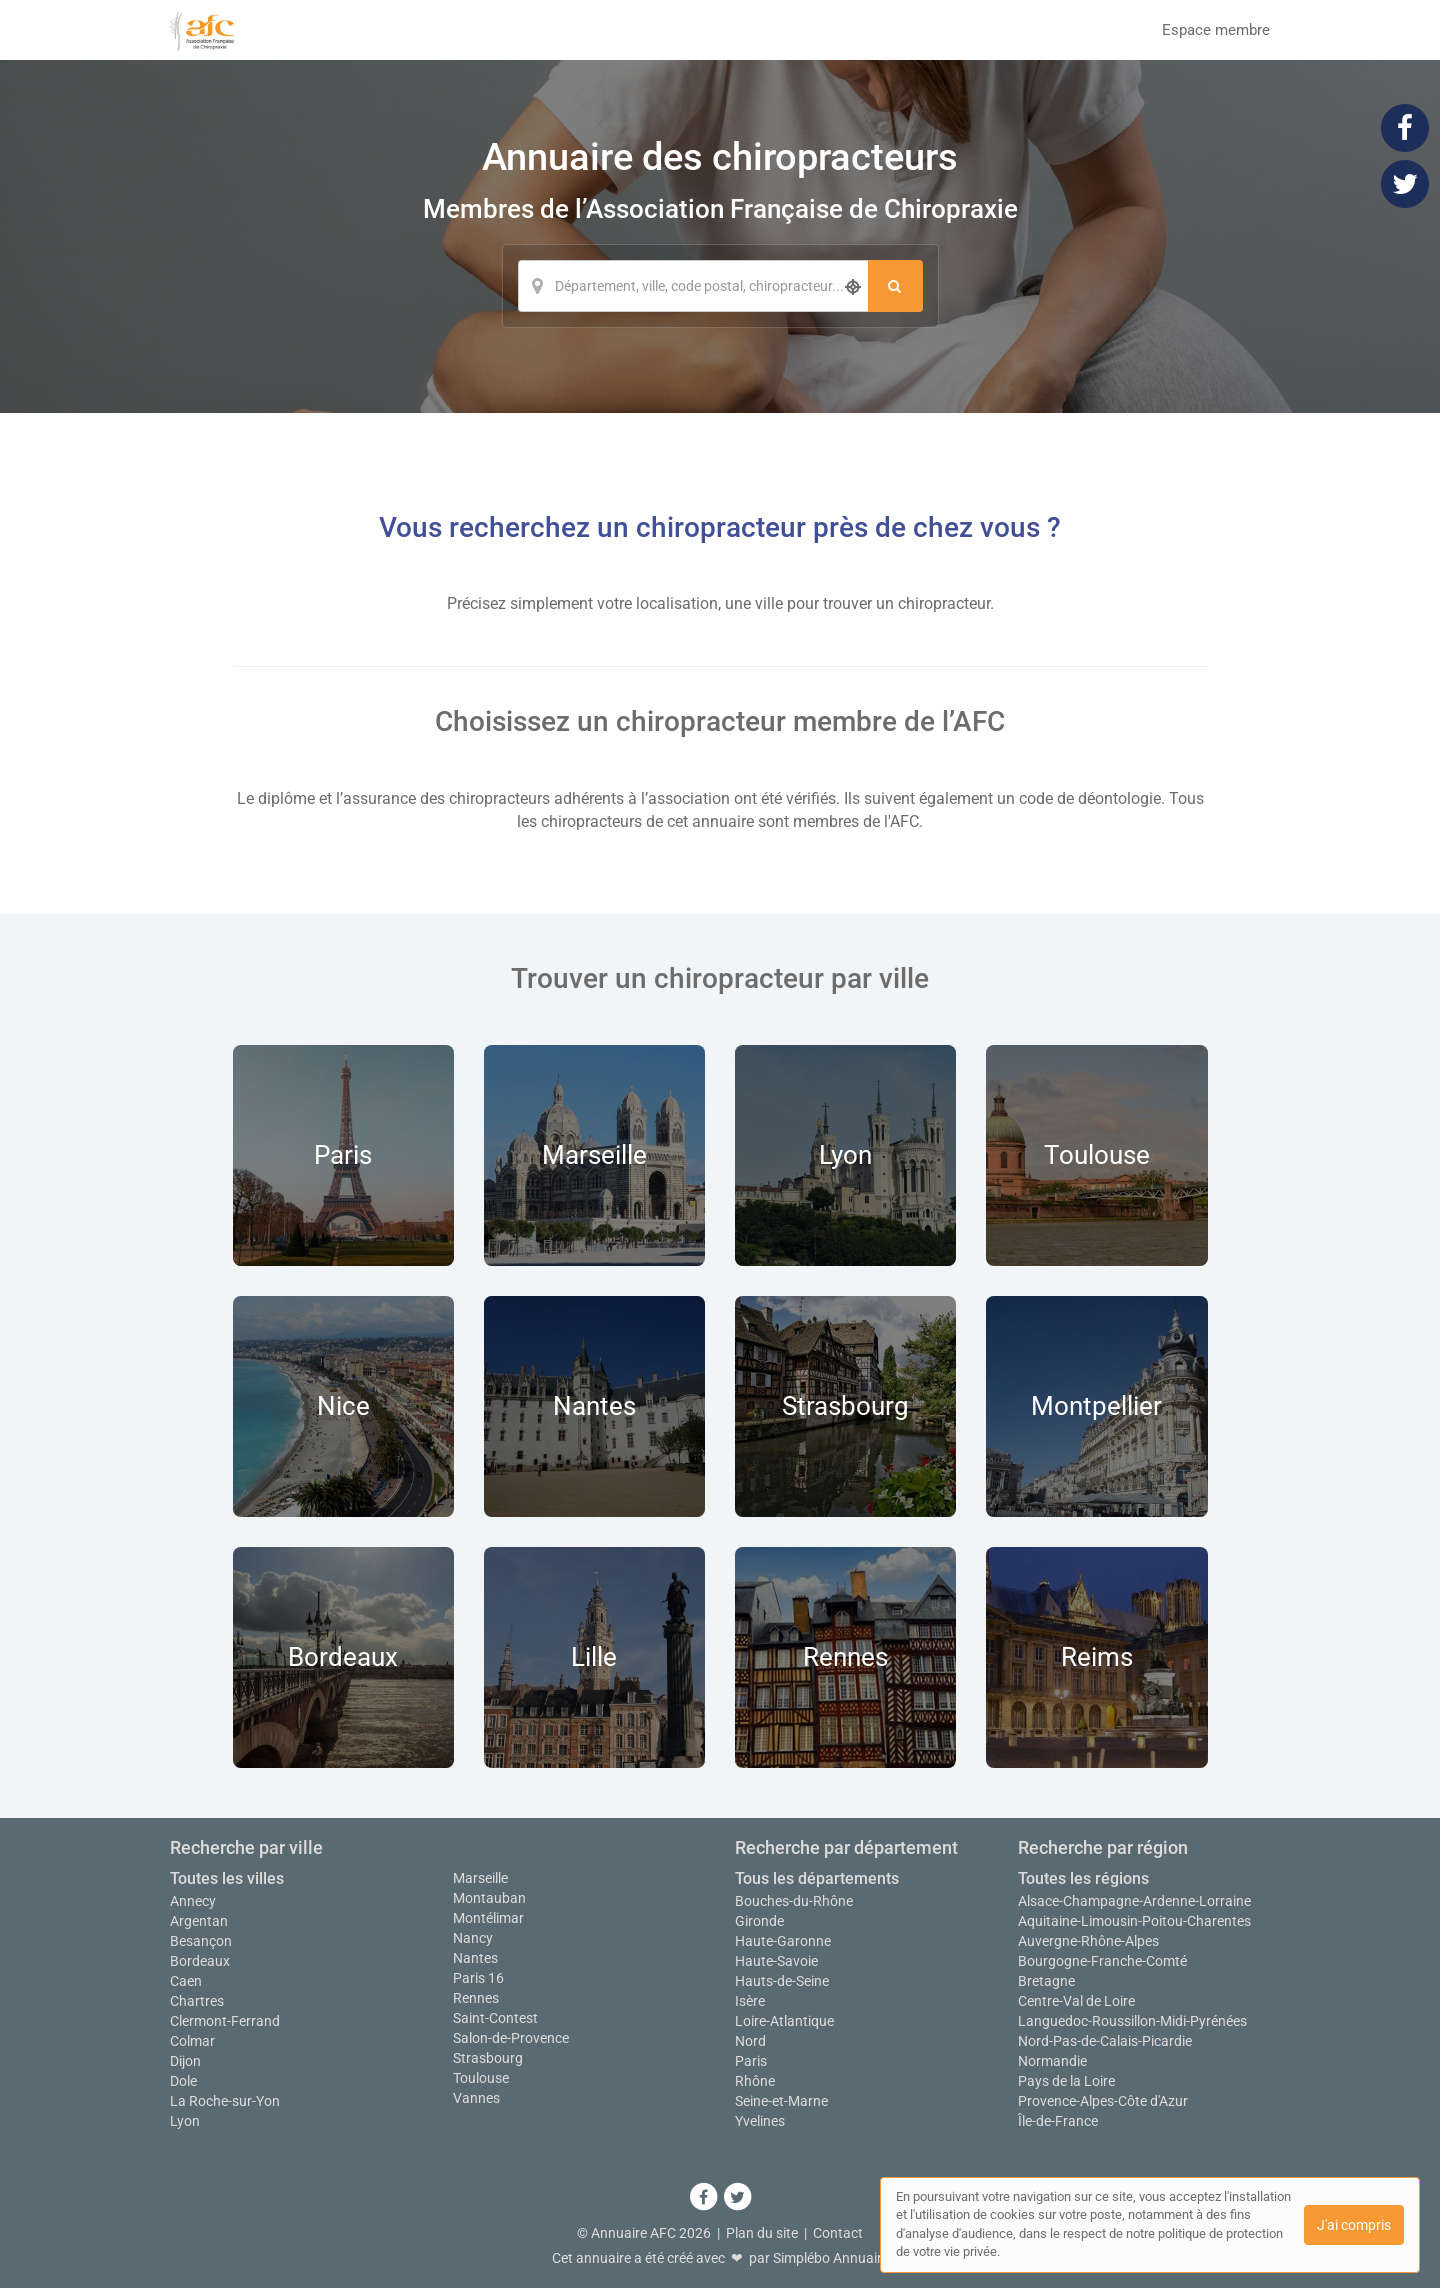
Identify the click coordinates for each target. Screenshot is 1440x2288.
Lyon (185, 2121)
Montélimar (488, 1918)
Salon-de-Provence (511, 2038)
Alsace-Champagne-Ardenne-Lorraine (1134, 1901)
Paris (751, 2061)
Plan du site (762, 2233)
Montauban (489, 1898)
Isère (750, 2001)
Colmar (192, 2041)
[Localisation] (693, 286)
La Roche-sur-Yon (225, 2101)
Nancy (473, 1938)
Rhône (755, 2081)
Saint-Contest (495, 2018)
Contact (838, 2233)
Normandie (1052, 2061)
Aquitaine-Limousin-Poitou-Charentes (1134, 1921)
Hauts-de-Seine (782, 1981)
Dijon (185, 2061)
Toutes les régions (1083, 1878)
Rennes (476, 1998)
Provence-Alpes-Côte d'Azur (1103, 2101)
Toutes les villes (227, 1878)
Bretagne (1046, 1981)
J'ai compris (1354, 2225)
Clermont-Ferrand (225, 2021)
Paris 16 (478, 1978)
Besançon (201, 1941)
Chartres (197, 2001)
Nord (750, 2041)
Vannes (476, 2098)
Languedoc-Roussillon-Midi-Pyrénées (1132, 2021)
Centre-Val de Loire (1076, 2001)
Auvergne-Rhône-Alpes (1088, 1941)
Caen (186, 1981)
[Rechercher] (895, 286)
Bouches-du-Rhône (794, 1901)
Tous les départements (817, 1878)
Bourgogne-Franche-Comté (1102, 1961)
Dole (183, 2081)
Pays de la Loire (1066, 2081)
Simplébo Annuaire (831, 2258)
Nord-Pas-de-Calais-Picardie (1105, 2041)
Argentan (199, 1921)
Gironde (759, 1921)
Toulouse (481, 2078)
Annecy (193, 1901)
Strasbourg (488, 2058)
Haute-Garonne (783, 1941)
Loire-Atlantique (784, 2021)
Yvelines (760, 2121)
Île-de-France (1058, 2121)
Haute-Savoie (776, 1961)
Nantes (475, 1958)
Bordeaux (200, 1961)
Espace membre (1216, 30)
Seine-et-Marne (781, 2101)
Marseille (480, 1878)
